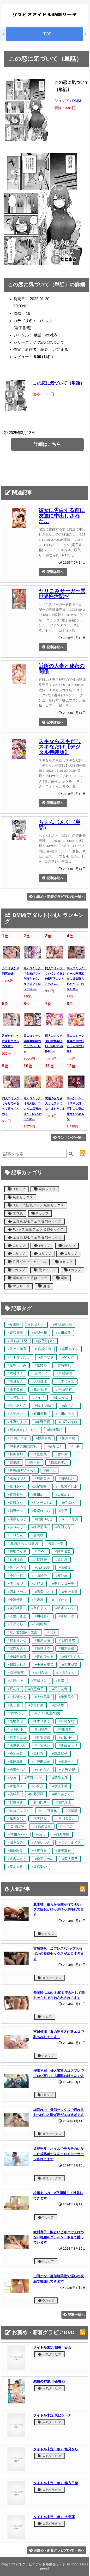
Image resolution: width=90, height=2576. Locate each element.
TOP (47, 34)
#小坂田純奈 (41, 1762)
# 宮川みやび (17, 1834)
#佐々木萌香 (17, 1349)
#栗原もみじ (17, 1519)
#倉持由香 (70, 1592)
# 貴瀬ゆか (16, 1826)
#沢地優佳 (39, 1381)
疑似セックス (20, 1197)
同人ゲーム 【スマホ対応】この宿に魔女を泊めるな (75, 1109)
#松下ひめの (44, 1859)
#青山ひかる (44, 1656)
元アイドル (44, 1270)
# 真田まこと (65, 1818)
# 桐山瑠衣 (63, 1389)
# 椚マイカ (16, 1713)
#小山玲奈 (39, 1575)
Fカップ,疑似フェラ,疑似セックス (36, 1229)
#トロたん (15, 1535)
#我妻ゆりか (44, 1519)
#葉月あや (15, 1486)
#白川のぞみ (64, 1414)
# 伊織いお (16, 1729)
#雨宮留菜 (39, 1454)
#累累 (59, 1681)
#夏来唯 (14, 1324)
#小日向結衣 (17, 1656)
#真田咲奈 (40, 1729)
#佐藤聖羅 (36, 1794)
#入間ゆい (15, 1414)
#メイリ (38, 1397)
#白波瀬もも (17, 1697)
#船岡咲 (38, 1535)
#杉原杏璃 (43, 1438)
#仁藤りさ (15, 1802)
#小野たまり (17, 1422)
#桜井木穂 (67, 1438)
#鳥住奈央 (39, 1608)
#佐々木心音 (17, 1567)
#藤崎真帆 (15, 1762)
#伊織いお (70, 1503)
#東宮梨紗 (15, 1495)
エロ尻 (15, 1213)
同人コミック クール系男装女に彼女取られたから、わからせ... (77, 979)
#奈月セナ (15, 1381)
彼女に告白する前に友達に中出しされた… (62, 515)
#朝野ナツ (15, 1511)
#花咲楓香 (15, 1608)
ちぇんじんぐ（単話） (59, 824)
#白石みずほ (68, 1422)
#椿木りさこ (41, 1721)
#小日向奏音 (44, 1665)
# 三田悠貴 (70, 1519)
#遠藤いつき (41, 1842)
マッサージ (19, 1286)
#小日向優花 (47, 1810)
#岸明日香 (66, 1616)
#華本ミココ (17, 1737)
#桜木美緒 (66, 1648)
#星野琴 (41, 1365)
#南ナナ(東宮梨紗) (46, 1713)
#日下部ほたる (19, 1357)
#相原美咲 (42, 1640)
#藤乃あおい (45, 1341)
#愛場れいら (41, 1511)
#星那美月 (59, 1778)
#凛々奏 (34, 1462)
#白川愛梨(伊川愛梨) (23, 1632)
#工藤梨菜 (70, 1665)
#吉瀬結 (14, 1462)
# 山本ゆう (16, 1397)
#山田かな (60, 1397)
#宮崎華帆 (63, 1365)
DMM (76, 101)
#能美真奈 (63, 1851)
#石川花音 (59, 1689)
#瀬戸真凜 (63, 1802)
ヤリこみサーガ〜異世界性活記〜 (62, 593)
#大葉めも (63, 1495)
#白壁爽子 (36, 1689)
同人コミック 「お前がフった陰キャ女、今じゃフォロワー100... (34, 979)
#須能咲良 (15, 1851)
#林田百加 (15, 1454)
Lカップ (72, 1270)
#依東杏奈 (39, 1851)
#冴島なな (66, 1721)
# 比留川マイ (17, 1438)
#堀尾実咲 (39, 1486)
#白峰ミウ (42, 1648)
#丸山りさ (42, 1770)
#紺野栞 (38, 1584)
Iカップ (42, 1246)
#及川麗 (14, 1705)
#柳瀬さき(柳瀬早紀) (23, 1446)
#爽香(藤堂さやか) (21, 1470)
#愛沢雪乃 (70, 1859)
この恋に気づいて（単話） (58, 383)
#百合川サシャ (19, 1810)
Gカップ (16, 1246)
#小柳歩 (38, 1786)
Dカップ (42, 1254)
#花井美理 (39, 1389)
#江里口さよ (17, 1616)
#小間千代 (15, 1575)
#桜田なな (15, 1818)
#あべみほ (15, 1527)
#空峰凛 (61, 1454)
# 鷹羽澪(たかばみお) (24, 1543)
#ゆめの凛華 (41, 1826)
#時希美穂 (61, 1834)
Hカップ (16, 1189)
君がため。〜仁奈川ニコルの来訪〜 (10, 1041)
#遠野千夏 (42, 1422)
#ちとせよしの (43, 1503)
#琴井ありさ (17, 1405)
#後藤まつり (68, 1745)
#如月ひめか (44, 1405)
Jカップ (67, 1246)
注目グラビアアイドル (27, 1262)
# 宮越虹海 (43, 1349)
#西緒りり (39, 1681)
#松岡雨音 (15, 1753)
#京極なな (15, 1503)
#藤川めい (39, 1495)
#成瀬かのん (17, 1770)
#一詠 (51, 1632)
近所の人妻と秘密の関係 (62, 668)
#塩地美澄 (15, 1721)
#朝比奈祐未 (62, 1324)
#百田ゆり (66, 1737)
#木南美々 (15, 1786)
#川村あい (42, 1616)
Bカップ (63, 1262)
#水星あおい (17, 1745)
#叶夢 (75, 1446)
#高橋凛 (65, 1567)
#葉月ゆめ (15, 1559)
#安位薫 (61, 1575)
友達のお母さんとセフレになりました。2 (54, 1103)
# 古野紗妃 (67, 1770)
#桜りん (50, 1470)
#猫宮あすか (58, 1462)
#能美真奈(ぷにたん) (23, 1430)
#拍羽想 (58, 1705)
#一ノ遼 (66, 1826)
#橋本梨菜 (15, 1389)
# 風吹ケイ (40, 1373)
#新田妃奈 (39, 1802)
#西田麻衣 (56, 1543)
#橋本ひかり (71, 1656)
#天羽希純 (40, 1672)
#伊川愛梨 (15, 1584)
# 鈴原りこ (36, 1324)
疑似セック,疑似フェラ (27, 1278)
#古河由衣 (15, 1681)
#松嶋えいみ (17, 1365)
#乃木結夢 (42, 1567)
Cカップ (68, 1254)
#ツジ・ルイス (70, 1842)
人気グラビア (49, 2354)
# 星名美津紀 (17, 1341)
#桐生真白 (64, 1729)
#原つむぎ (46, 1357)
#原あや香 (15, 1867)
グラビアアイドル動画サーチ (44, 2564)
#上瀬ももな (65, 1672)
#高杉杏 (38, 1753)
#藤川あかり (61, 1794)
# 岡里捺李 (16, 1672)
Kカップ (16, 1270)
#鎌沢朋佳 (39, 1527)
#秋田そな (63, 1527)
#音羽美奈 (42, 1737)
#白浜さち (70, 1405)
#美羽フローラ (63, 1584)
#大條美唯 (42, 1697)
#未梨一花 (39, 1333)
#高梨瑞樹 (64, 1373)
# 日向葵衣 (67, 1640)
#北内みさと (17, 1648)
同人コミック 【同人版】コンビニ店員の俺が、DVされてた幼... (34, 1109)
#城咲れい (66, 1478)
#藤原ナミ (66, 1762)
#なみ (12, 1778)
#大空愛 (72, 1810)
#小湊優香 (15, 1600)
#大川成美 (63, 1333)
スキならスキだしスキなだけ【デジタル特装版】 (60, 746)
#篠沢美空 (66, 1697)
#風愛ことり (44, 1592)
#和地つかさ (17, 1551)
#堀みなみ (15, 1842)
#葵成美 (14, 1794)
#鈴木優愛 (62, 1551)
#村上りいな (17, 1640)
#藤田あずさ (69, 1349)
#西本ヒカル (17, 1592)
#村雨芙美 (42, 1478)
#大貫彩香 (39, 1559)
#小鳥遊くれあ (66, 1486)
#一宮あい (42, 1745)
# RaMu (41, 1551)
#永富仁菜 (36, 1705)
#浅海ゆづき (17, 1478)
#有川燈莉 (39, 1414)
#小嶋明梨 (39, 1624)
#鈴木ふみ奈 (64, 1608)
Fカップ (39, 1213)
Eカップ (16, 1254)
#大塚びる (39, 1818)
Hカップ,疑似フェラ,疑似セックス (36, 1205)
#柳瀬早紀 (55, 1430)
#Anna (40, 1834)
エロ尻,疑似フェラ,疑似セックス (34, 1221)
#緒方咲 (68, 1357)
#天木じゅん (64, 1381)
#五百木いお (34, 1778)
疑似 (62, 1278)
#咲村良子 (15, 1373)
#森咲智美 (15, 1333)
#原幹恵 (61, 1559)
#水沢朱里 (59, 1786)
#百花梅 (14, 1689)
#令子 (63, 1511)
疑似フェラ (45, 1189)
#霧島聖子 (59, 1753)
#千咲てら (15, 1624)
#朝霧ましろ (17, 1665)
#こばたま (59, 1600)
